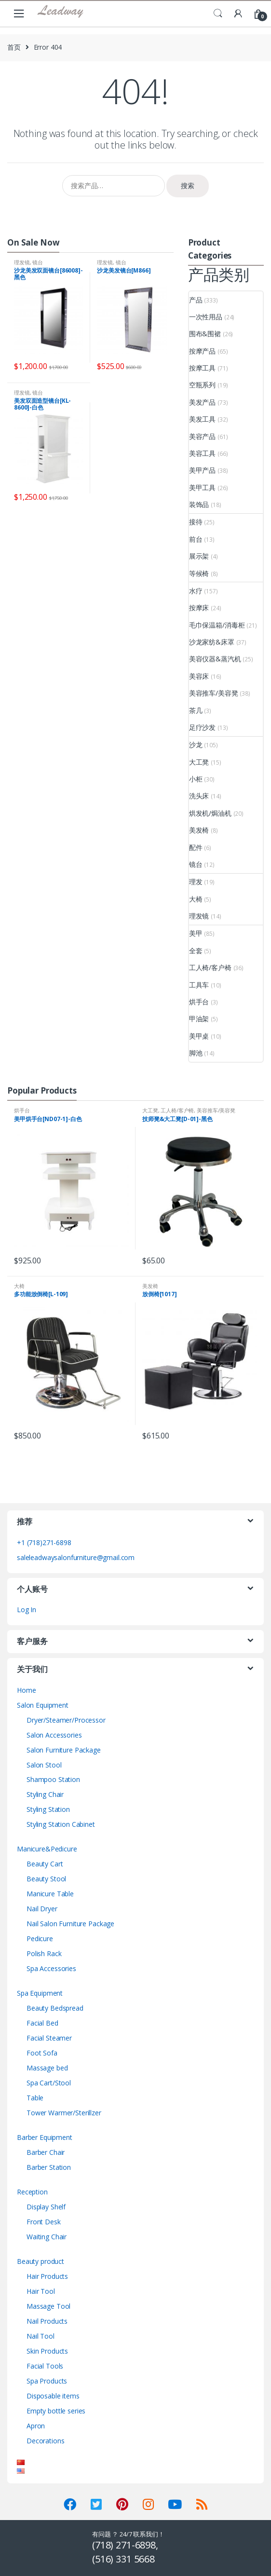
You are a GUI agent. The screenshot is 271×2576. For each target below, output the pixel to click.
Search (218, 13)
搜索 (187, 185)
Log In (26, 1609)
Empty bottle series (56, 2410)
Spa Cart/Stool (49, 2082)
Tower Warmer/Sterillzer (64, 2112)
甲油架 (199, 1018)
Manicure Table (50, 1893)
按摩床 (199, 607)
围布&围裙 (205, 333)
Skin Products (47, 2351)
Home (26, 1690)
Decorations (45, 2440)
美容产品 (202, 436)
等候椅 (199, 573)
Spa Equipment (40, 1993)
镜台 (37, 262)
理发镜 (22, 262)
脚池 (196, 1052)
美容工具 (202, 453)
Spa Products (47, 2380)
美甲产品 (202, 470)
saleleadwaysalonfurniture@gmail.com (76, 1557)
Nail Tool (40, 2336)
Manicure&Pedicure (47, 1848)
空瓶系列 (202, 384)
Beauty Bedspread (55, 2008)
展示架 (199, 556)
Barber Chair (46, 2152)
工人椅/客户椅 (210, 967)
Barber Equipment (44, 2137)
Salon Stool (44, 1764)
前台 (196, 539)
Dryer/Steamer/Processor (66, 1720)
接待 (196, 521)
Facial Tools (45, 2365)
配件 (196, 847)
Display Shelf (46, 2206)
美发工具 (202, 419)
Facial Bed (42, 2023)
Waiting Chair (47, 2236)
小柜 (196, 778)
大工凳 (199, 762)
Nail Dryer (42, 1908)
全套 (196, 950)
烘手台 (199, 1001)
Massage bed (47, 2067)
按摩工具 (202, 367)
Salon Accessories (54, 1735)
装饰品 (199, 504)
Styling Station (48, 1809)
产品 (196, 299)
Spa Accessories (51, 1968)
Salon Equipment (42, 1705)
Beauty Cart (45, 1863)
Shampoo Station (53, 1779)
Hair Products (47, 2276)
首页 (14, 47)
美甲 (196, 933)
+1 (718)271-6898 (44, 1542)
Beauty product (40, 2261)
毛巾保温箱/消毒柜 (217, 625)
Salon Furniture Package (64, 1749)
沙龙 (196, 744)
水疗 (196, 590)
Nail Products (47, 2321)
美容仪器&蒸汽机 (215, 658)
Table (35, 2097)
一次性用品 (205, 316)
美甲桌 (199, 1036)
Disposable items (53, 2395)
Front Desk (44, 2221)
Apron (36, 2425)
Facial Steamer (49, 2037)
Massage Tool (48, 2306)
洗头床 (199, 795)
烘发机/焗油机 (210, 813)
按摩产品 (202, 351)
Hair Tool (41, 2291)
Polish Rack (44, 1953)
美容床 (199, 676)
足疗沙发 (202, 727)
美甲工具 (202, 487)
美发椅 (199, 830)
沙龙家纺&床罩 (211, 641)
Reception (32, 2191)
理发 (196, 881)
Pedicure (40, 1938)
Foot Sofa (42, 2052)
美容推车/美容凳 (213, 693)
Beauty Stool (46, 1878)
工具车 (199, 984)
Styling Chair (45, 1794)
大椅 (196, 899)
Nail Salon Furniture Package (70, 1923)
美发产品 (202, 402)
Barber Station (49, 2167)
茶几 (196, 710)
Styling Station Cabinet (61, 1824)
